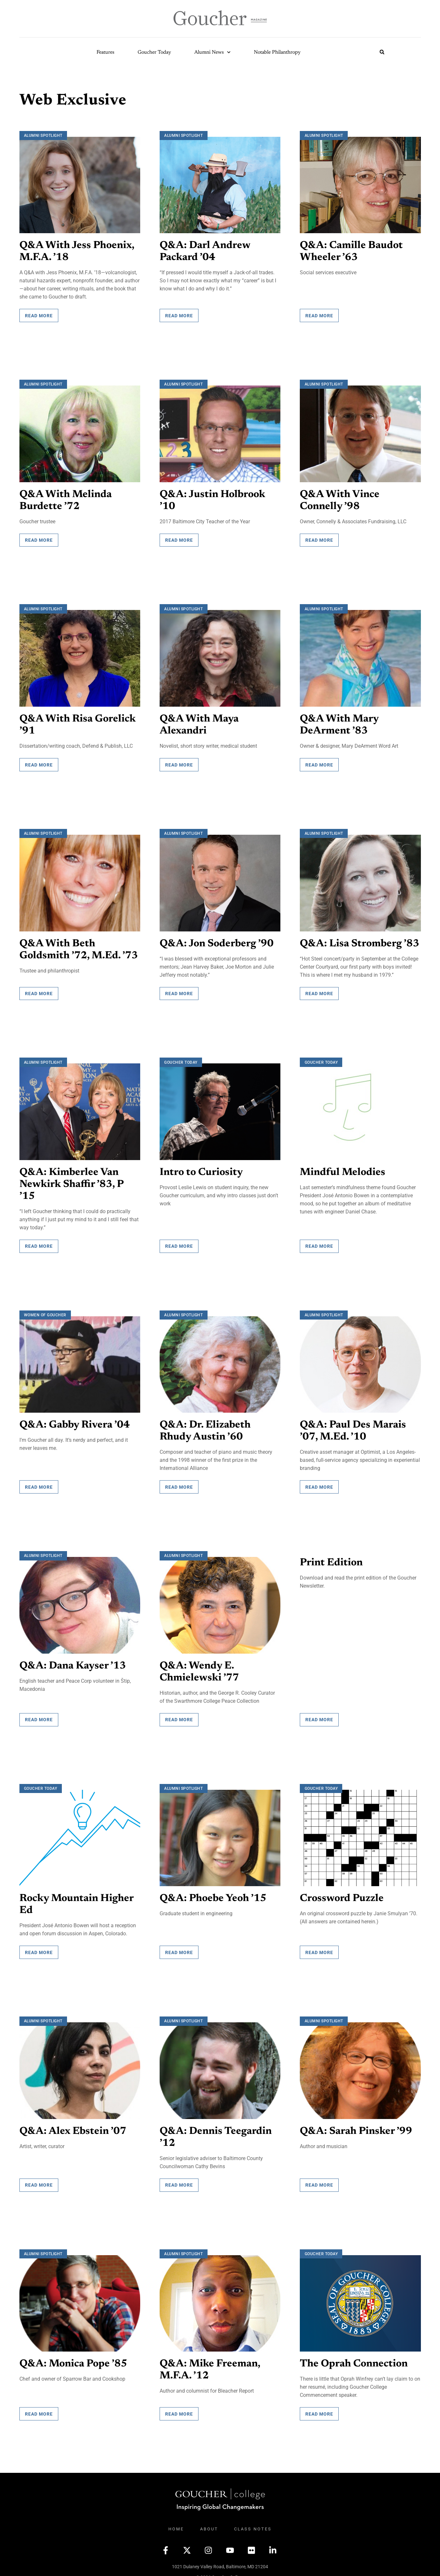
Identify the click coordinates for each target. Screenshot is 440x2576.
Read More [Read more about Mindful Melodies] (319, 1242)
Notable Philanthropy (277, 52)
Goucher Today (154, 52)
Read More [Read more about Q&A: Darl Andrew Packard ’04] (179, 315)
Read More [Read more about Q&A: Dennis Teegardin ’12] (179, 2179)
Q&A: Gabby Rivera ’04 (74, 1422)
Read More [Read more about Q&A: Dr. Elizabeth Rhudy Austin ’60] (179, 1483)
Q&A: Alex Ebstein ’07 (73, 2126)
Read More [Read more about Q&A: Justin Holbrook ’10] (179, 538)
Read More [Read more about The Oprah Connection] (319, 2407)
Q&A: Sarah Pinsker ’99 (356, 2126)
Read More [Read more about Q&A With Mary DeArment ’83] (319, 763)
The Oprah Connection (354, 2358)
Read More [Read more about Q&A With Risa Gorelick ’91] (39, 763)
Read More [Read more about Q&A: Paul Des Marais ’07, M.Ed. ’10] (319, 1483)
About (209, 2522)
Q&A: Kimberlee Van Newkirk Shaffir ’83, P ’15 (71, 1182)
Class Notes (252, 2522)
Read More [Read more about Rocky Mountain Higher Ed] (39, 1947)
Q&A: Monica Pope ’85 (74, 2358)
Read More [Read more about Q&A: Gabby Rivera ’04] (39, 1483)
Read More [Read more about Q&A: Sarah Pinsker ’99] (319, 2179)
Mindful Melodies (343, 1170)
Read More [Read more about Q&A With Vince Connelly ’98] (319, 538)
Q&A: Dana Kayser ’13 (72, 1662)
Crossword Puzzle (342, 1894)
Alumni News (212, 52)
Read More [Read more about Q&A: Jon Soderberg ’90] (179, 991)
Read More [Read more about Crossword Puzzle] (319, 1947)
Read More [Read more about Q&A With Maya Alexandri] (179, 763)
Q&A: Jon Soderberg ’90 (217, 942)
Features (105, 52)
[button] (382, 52)
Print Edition (332, 1559)
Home (177, 2522)
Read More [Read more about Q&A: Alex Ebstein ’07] (39, 2179)
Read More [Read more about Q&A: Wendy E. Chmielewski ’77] (179, 1715)
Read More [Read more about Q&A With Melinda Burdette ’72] (39, 538)
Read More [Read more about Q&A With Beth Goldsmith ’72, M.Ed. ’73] (39, 991)
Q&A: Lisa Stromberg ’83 (360, 942)
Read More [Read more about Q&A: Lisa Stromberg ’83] (319, 991)
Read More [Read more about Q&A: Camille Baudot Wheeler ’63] (319, 315)
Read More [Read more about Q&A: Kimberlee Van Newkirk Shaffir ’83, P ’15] (39, 1242)
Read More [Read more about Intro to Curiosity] (179, 1242)
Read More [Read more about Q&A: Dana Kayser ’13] (39, 1715)
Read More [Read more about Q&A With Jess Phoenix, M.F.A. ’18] (39, 315)
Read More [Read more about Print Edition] (319, 1715)
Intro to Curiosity (202, 1170)
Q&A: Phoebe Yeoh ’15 (214, 1894)
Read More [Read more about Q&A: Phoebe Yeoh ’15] (179, 1947)
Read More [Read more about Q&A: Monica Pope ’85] (39, 2407)
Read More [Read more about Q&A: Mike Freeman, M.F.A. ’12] (179, 2407)
